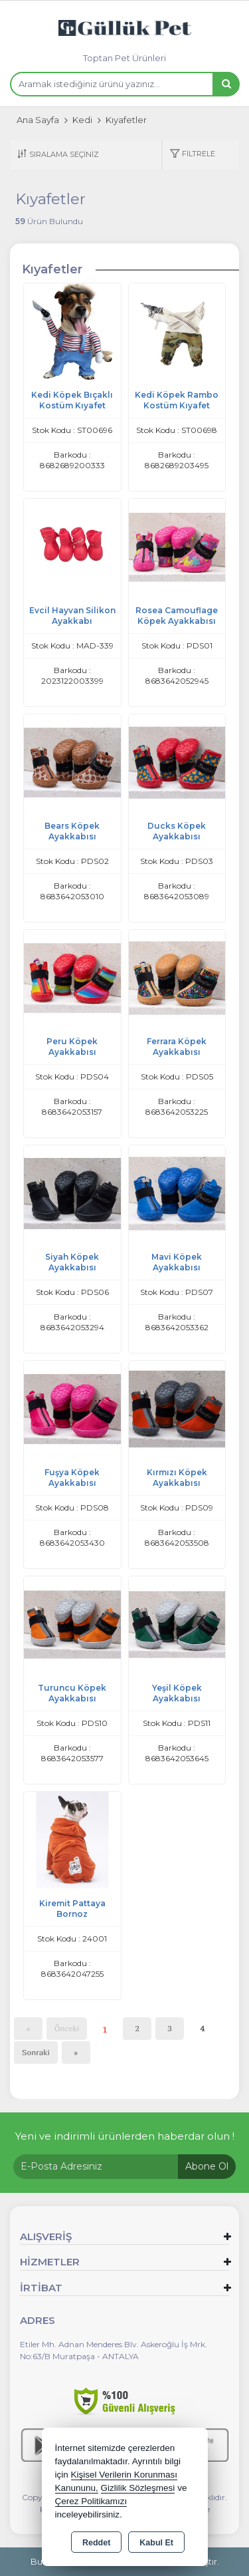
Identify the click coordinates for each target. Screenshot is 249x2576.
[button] (192, 155)
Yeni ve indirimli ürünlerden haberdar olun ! (124, 2136)
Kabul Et (156, 2542)
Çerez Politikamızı (91, 2501)
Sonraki (36, 2052)
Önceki (66, 2028)
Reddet (96, 2542)
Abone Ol (206, 2166)
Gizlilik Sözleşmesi (138, 2488)
